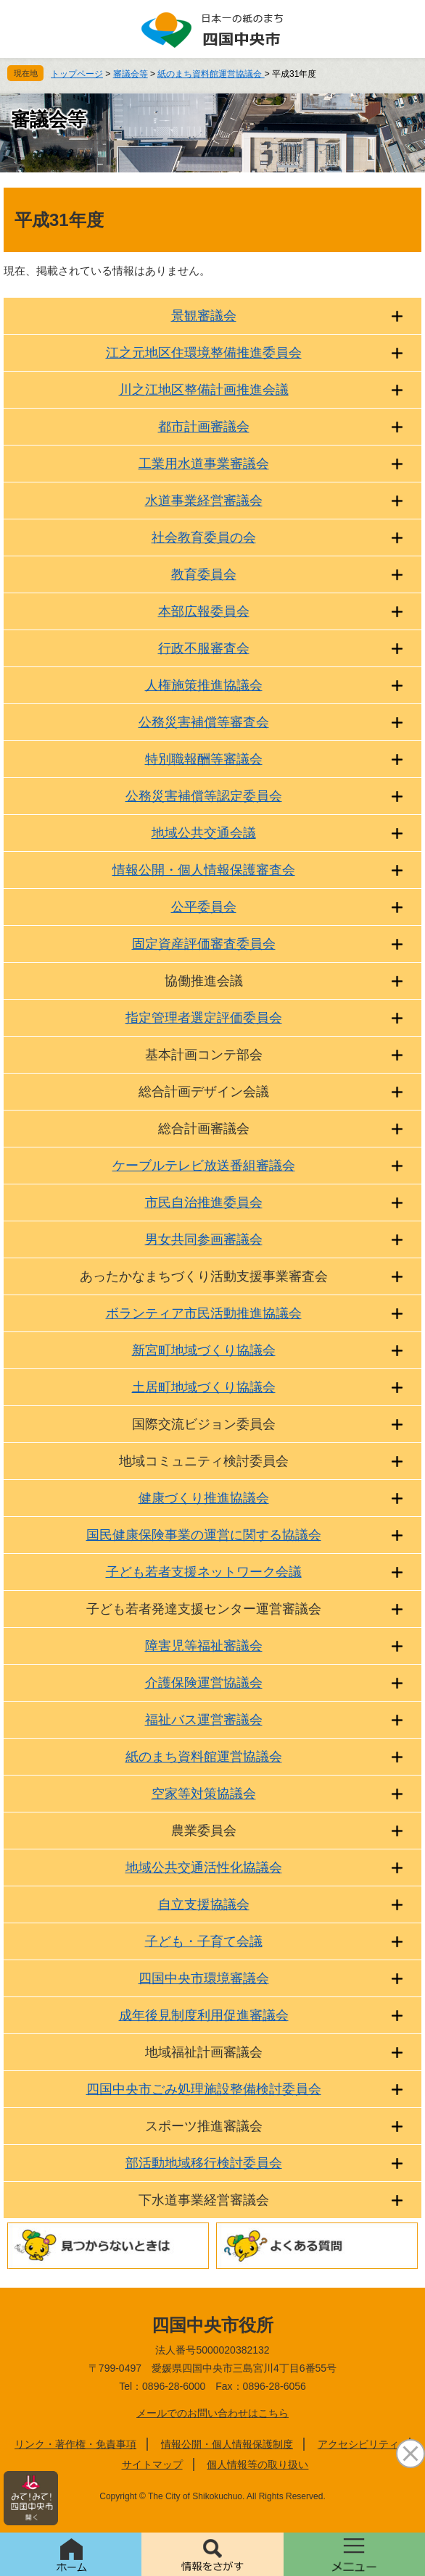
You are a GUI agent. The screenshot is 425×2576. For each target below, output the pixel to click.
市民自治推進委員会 (204, 1202)
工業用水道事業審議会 (204, 463)
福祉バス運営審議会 (204, 1720)
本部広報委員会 (203, 611)
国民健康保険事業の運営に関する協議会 (203, 1535)
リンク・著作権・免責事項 (75, 2444)
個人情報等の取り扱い (257, 2464)
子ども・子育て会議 (204, 1941)
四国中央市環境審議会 (204, 1978)
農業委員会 (203, 1830)
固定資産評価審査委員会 (204, 944)
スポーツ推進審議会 (204, 2126)
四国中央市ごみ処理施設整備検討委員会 (203, 2089)
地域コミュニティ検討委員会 (204, 1461)
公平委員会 (203, 907)
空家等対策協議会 (204, 1793)
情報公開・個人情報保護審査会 (203, 870)
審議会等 (130, 74)
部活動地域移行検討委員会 (203, 2163)
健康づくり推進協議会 (204, 1498)
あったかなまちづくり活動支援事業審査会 (204, 1276)
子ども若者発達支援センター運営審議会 (203, 1609)
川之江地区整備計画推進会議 (204, 389)
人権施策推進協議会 (204, 685)
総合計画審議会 (203, 1128)
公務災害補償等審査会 (204, 722)
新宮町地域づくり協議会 (204, 1350)
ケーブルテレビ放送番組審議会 (203, 1165)
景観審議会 (203, 316)
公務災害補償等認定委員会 (203, 796)
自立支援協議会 (203, 1904)
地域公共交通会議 (204, 833)
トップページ (77, 74)
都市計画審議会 (203, 426)
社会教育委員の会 (204, 537)
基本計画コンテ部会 (204, 1054)
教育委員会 (203, 574)
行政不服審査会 (203, 648)
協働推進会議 (204, 981)
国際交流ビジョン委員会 (204, 1424)
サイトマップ (152, 2464)
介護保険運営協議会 (204, 1683)
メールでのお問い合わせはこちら (212, 2413)
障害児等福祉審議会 (204, 1646)
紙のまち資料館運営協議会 (210, 74)
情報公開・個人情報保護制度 (227, 2444)
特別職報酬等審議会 (204, 759)
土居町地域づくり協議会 (204, 1387)
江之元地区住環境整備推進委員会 (204, 353)
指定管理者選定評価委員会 (203, 1018)
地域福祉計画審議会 (204, 2052)
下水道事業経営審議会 (204, 2200)
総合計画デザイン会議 (204, 1091)
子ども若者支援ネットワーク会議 (204, 1572)
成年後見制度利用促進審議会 (204, 2015)
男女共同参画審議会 (204, 1239)
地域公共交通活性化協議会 (203, 1867)
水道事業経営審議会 (204, 500)
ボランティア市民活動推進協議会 (204, 1313)
